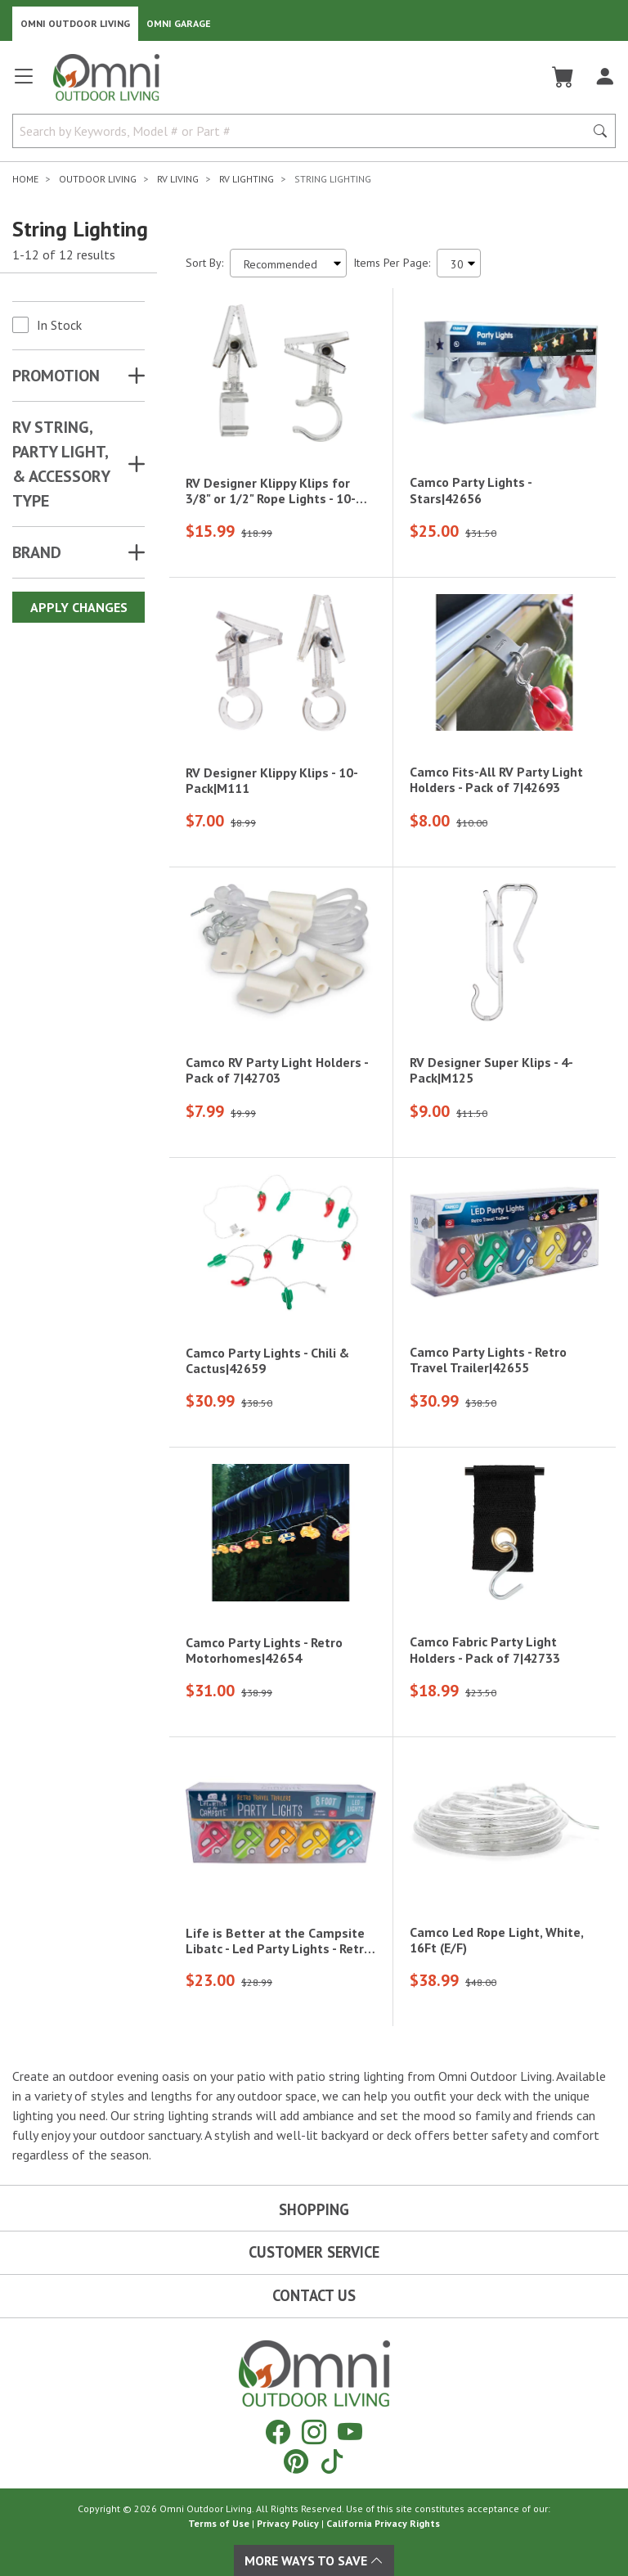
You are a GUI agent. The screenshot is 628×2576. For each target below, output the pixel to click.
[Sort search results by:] (288, 263)
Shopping (314, 2209)
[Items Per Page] (459, 263)
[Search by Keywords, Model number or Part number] (303, 131)
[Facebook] (278, 2432)
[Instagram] (314, 2432)
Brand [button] (36, 552)
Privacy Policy (288, 2523)
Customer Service (314, 2252)
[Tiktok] (332, 2461)
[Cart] (563, 77)
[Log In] (605, 77)
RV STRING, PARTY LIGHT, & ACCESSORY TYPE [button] (61, 464)
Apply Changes (79, 607)
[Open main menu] (23, 83)
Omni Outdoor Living (75, 23)
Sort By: (204, 262)
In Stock (59, 325)
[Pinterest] (296, 2461)
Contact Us (314, 2295)
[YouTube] (350, 2432)
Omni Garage (178, 23)
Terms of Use (218, 2523)
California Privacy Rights (383, 2523)
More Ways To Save (314, 2560)
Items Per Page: (391, 262)
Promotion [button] (56, 375)
